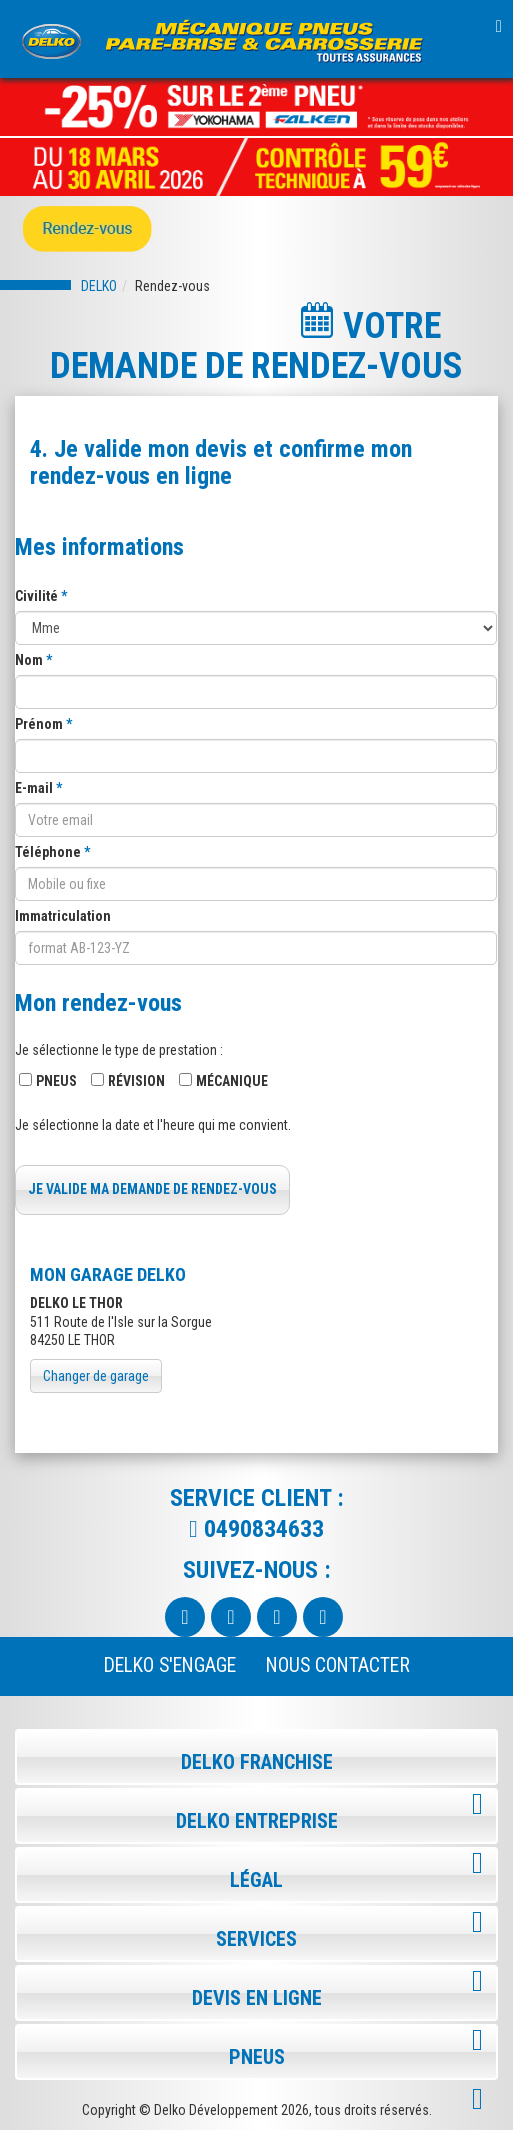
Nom (30, 660)
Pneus (56, 1081)
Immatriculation (63, 916)
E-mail (35, 788)
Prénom (40, 724)
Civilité (38, 596)
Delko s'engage (170, 1665)
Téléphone (49, 852)
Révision (136, 1081)
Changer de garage (96, 1376)
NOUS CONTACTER (338, 1665)
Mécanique (232, 1081)
